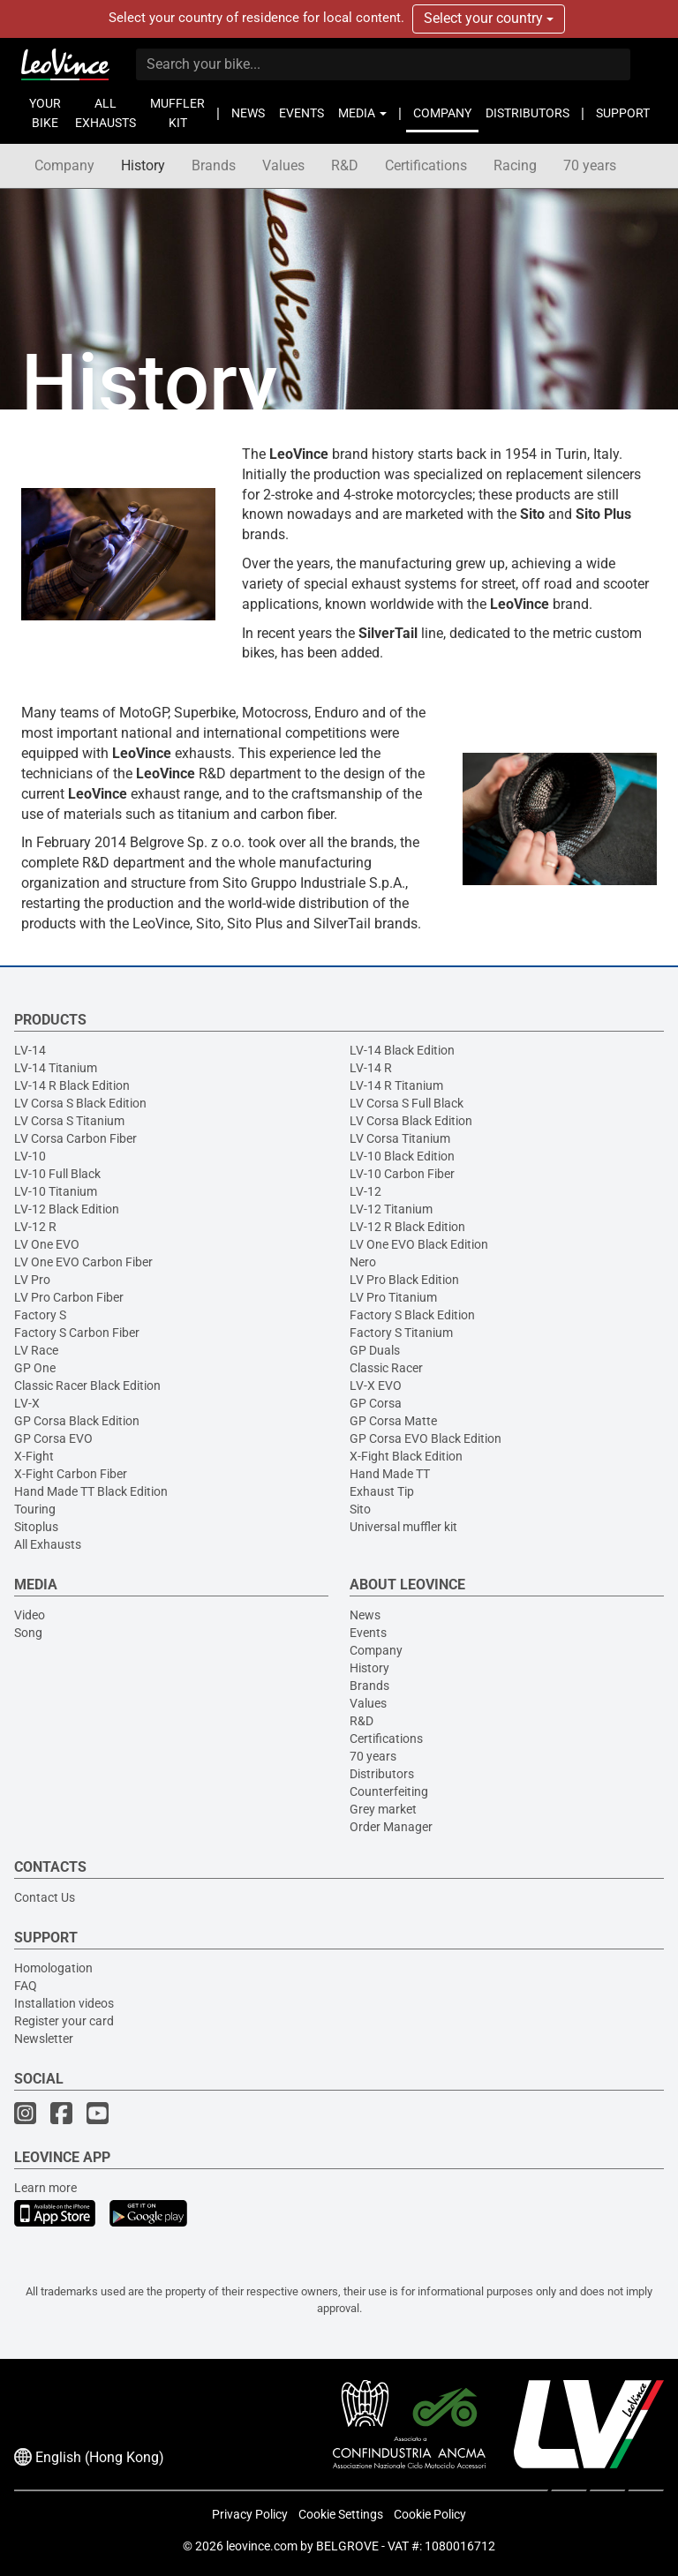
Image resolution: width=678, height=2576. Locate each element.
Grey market (383, 1809)
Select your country (489, 18)
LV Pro (32, 1280)
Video (29, 1615)
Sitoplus (36, 1527)
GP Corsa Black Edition (76, 1421)
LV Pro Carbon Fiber (69, 1297)
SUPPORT (623, 113)
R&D (344, 165)
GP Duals (375, 1350)
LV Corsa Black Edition (411, 1121)
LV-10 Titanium (55, 1191)
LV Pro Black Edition (404, 1280)
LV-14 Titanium (55, 1068)
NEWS (248, 113)
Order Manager (391, 1827)
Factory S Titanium (401, 1333)
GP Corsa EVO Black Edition (425, 1438)
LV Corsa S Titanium (69, 1121)
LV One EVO (46, 1244)
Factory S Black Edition (412, 1315)
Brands (214, 165)
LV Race (36, 1350)
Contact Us (44, 1897)
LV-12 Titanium (391, 1209)
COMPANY (442, 113)
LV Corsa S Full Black (406, 1103)
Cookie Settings (340, 2514)
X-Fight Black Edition (406, 1456)
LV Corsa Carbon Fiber (75, 1138)
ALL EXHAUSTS (105, 113)
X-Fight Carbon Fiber (70, 1474)
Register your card (64, 2021)
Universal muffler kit (403, 1527)
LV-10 (30, 1156)
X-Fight (34, 1456)
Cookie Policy (430, 2514)
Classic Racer (386, 1368)
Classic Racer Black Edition (87, 1385)
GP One (35, 1368)
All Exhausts (47, 1544)
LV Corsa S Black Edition (80, 1103)
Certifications (426, 165)
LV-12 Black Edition (66, 1209)
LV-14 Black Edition (402, 1050)
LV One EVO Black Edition (419, 1244)
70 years (589, 165)
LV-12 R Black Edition (407, 1227)
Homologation (53, 1968)
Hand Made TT (390, 1474)
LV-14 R (371, 1068)
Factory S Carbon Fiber (76, 1333)
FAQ (25, 1986)
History (143, 165)
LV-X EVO (376, 1385)
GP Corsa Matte (393, 1421)
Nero (363, 1262)
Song (28, 1633)
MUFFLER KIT (177, 113)
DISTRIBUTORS (527, 113)
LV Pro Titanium (393, 1297)
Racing (515, 165)
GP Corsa (376, 1403)
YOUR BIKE (45, 113)
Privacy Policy (250, 2514)
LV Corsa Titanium (400, 1138)
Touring (35, 1509)
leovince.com (262, 2546)
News (365, 1615)
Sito (360, 1509)
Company (64, 165)
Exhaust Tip (382, 1491)
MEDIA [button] (362, 113)
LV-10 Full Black (57, 1174)
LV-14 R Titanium (396, 1085)
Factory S (40, 1315)
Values (283, 165)
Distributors (382, 1774)
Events (368, 1633)
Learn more (45, 2188)
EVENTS (301, 113)
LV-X (27, 1403)
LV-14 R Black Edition (72, 1085)
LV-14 (30, 1050)
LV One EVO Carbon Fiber (83, 1262)
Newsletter (43, 2039)
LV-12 (365, 1191)
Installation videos (64, 2003)
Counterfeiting (389, 1791)
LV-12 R (35, 1227)
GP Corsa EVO (53, 1438)
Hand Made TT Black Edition (91, 1491)
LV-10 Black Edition (402, 1156)
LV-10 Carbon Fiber (402, 1174)
